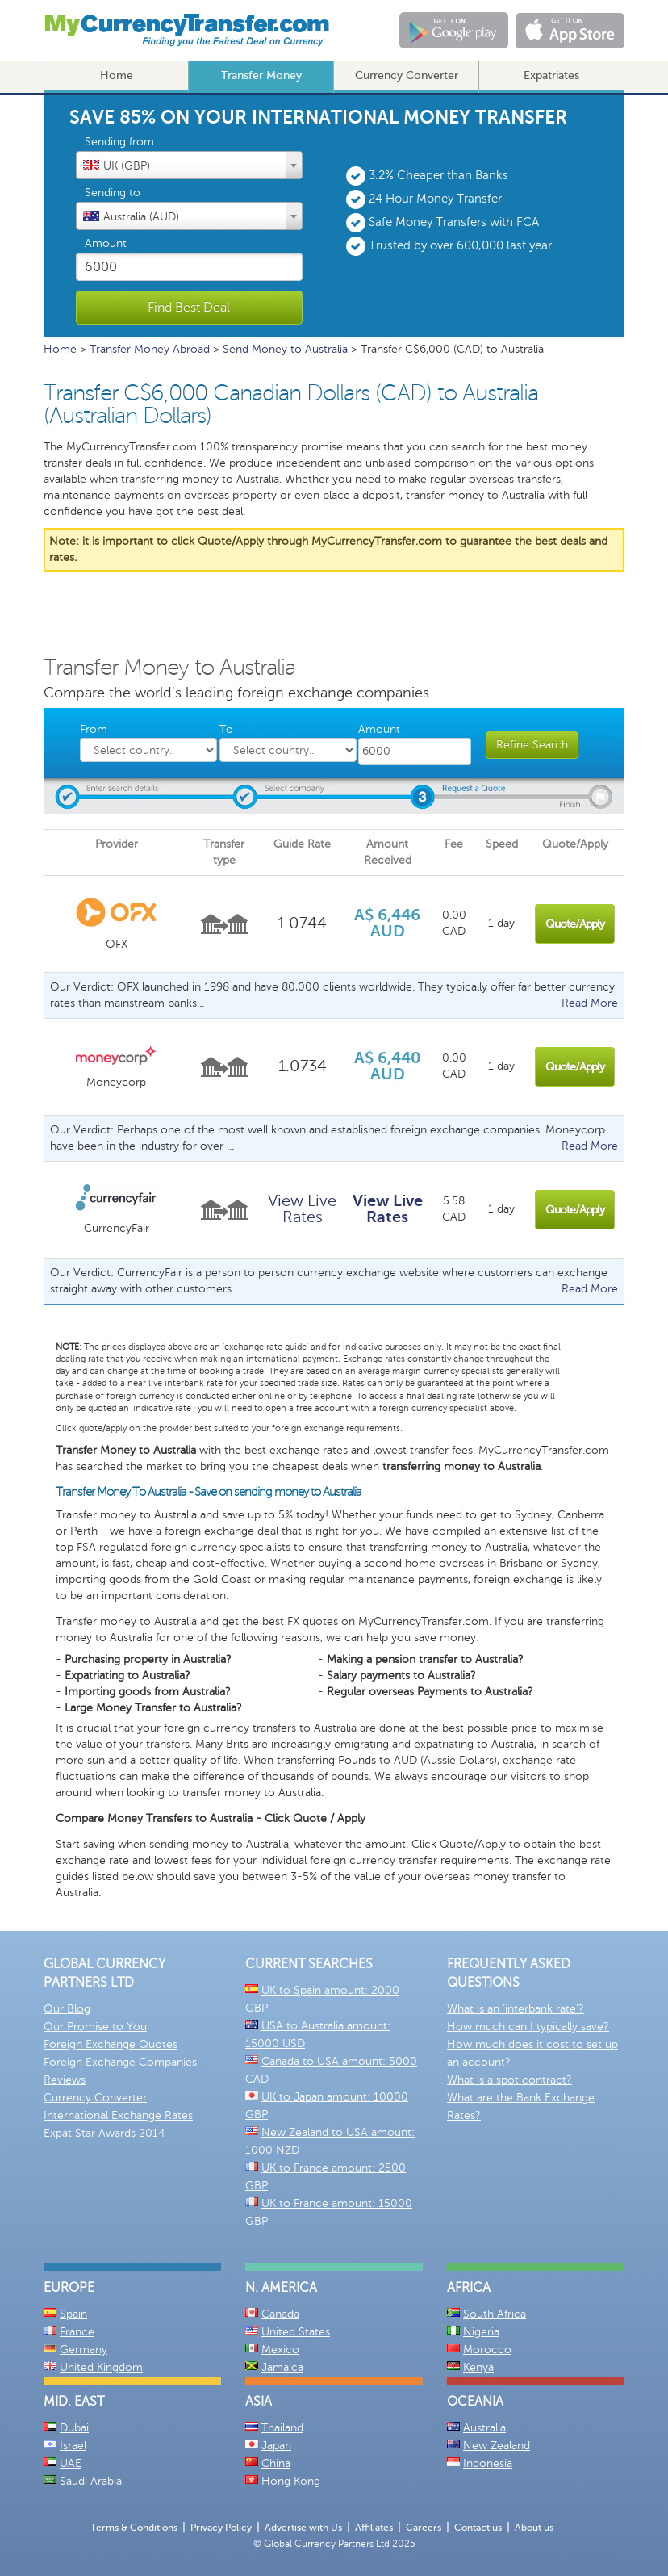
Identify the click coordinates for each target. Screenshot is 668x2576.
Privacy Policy (221, 2527)
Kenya (478, 2367)
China (275, 2463)
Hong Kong (290, 2481)
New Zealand (496, 2446)
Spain (73, 2314)
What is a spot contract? (509, 2080)
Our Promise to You (95, 2027)
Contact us (478, 2527)
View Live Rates (302, 1209)
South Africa (494, 2314)
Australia (484, 2428)
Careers (423, 2527)
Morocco (487, 2350)
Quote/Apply (574, 924)
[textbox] (189, 165)
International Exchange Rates (118, 2115)
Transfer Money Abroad (150, 349)
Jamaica (282, 2367)
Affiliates (374, 2527)
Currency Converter (406, 75)
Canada (280, 2314)
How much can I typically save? (528, 2027)
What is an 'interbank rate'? (515, 2009)
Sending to (112, 192)
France (77, 2332)
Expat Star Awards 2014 (104, 2133)
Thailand (282, 2428)
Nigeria (481, 2332)
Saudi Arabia (91, 2481)
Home (116, 75)
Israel (73, 2446)
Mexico (280, 2350)
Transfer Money (261, 75)
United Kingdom (101, 2367)
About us (534, 2527)
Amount (106, 243)
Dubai (74, 2428)
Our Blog (67, 2009)
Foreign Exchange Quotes (110, 2044)
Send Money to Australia (285, 349)
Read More (590, 1003)
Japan (276, 2446)
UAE (70, 2463)
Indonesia (487, 2463)
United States (295, 2332)
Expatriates (551, 75)
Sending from (119, 141)
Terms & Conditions (133, 2527)
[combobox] (189, 165)
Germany (83, 2350)
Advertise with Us (303, 2527)
